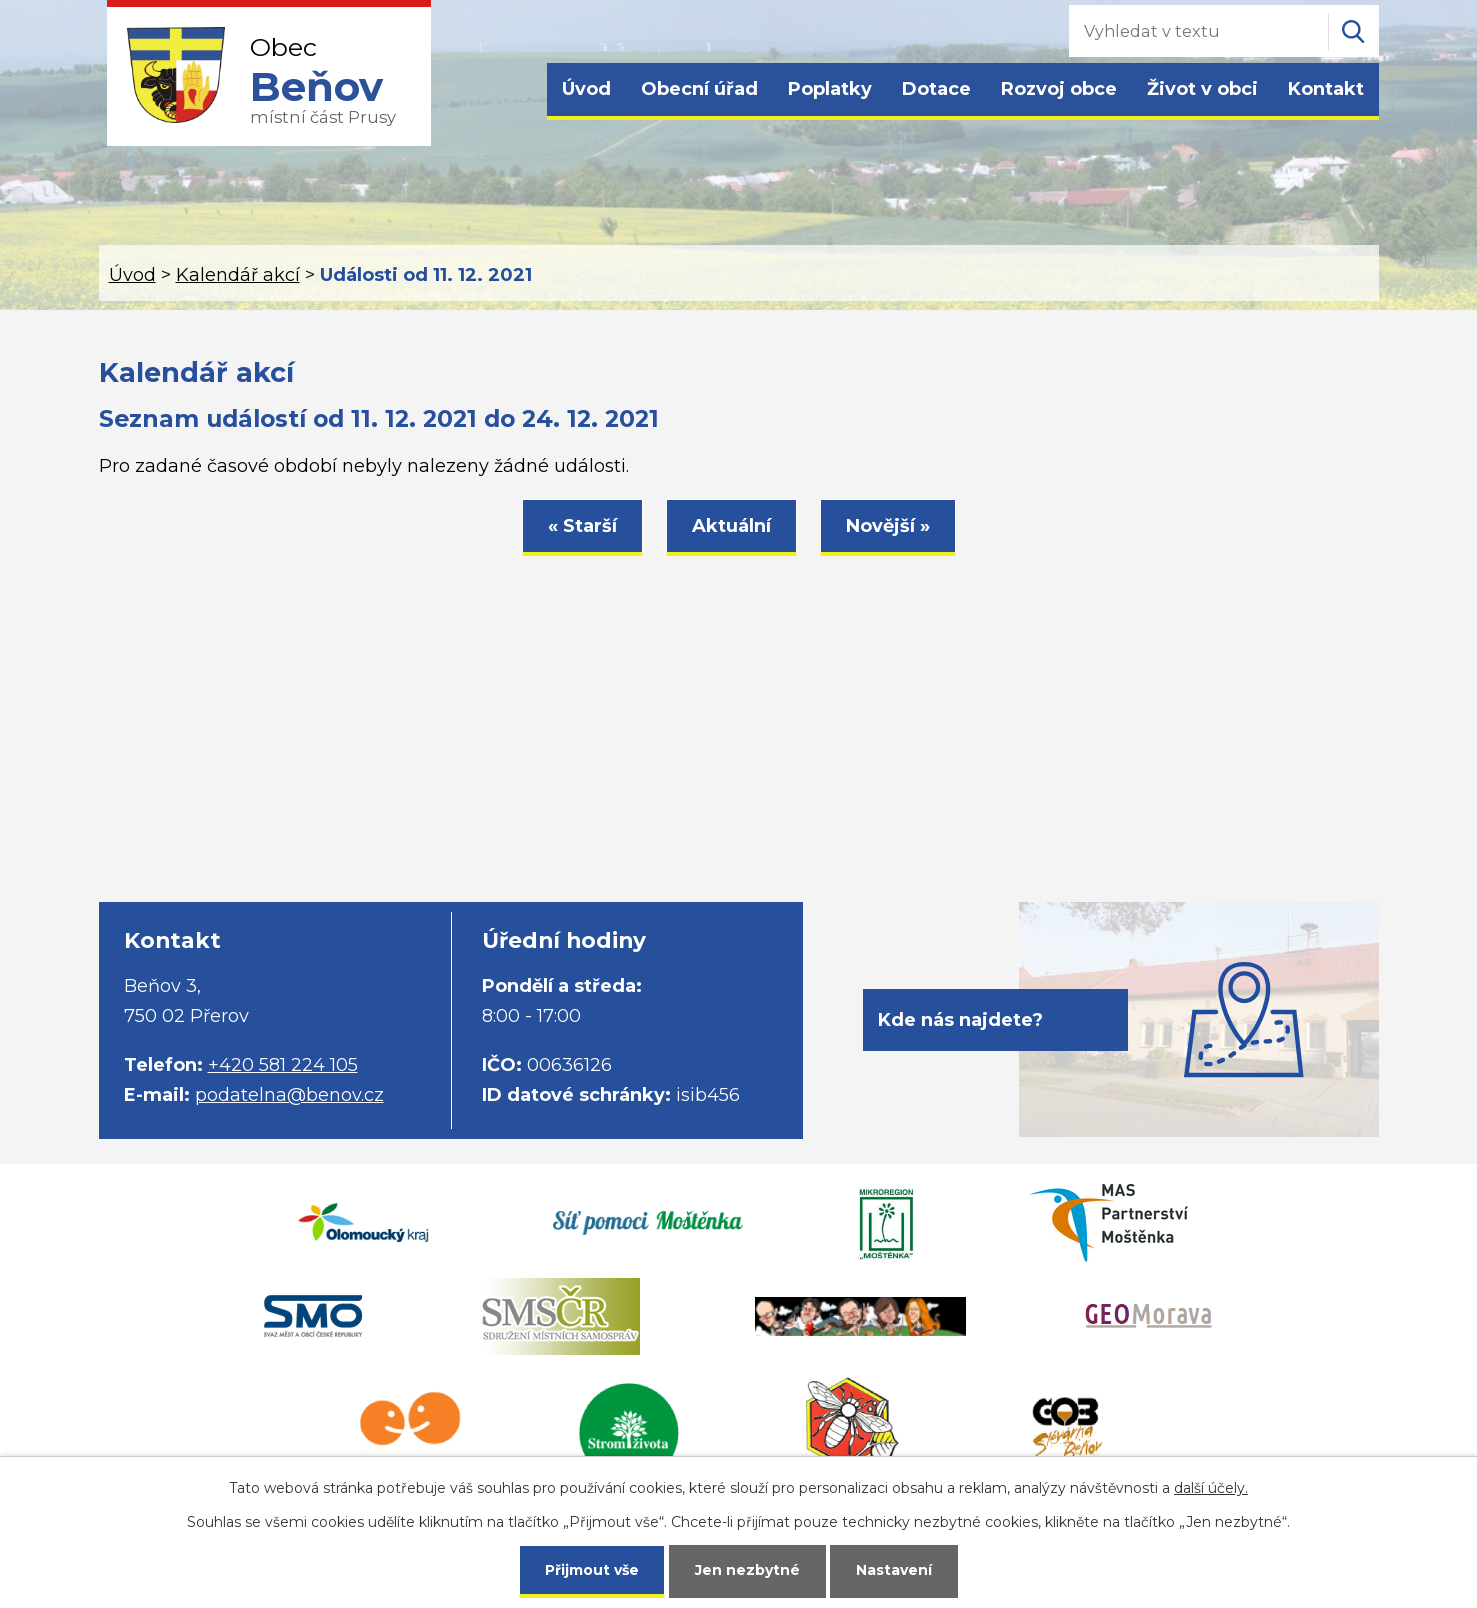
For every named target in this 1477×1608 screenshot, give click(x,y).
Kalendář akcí (238, 275)
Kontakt (1326, 89)
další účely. (1211, 1488)
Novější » (888, 526)
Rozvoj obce (1059, 89)
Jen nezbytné (747, 1570)
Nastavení (894, 1570)
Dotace (936, 89)
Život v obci (1202, 89)
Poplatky (830, 89)
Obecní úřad (699, 89)
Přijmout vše (592, 1570)
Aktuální (731, 526)
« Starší (582, 526)
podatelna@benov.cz (289, 1095)
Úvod (586, 89)
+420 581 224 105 (283, 1065)
